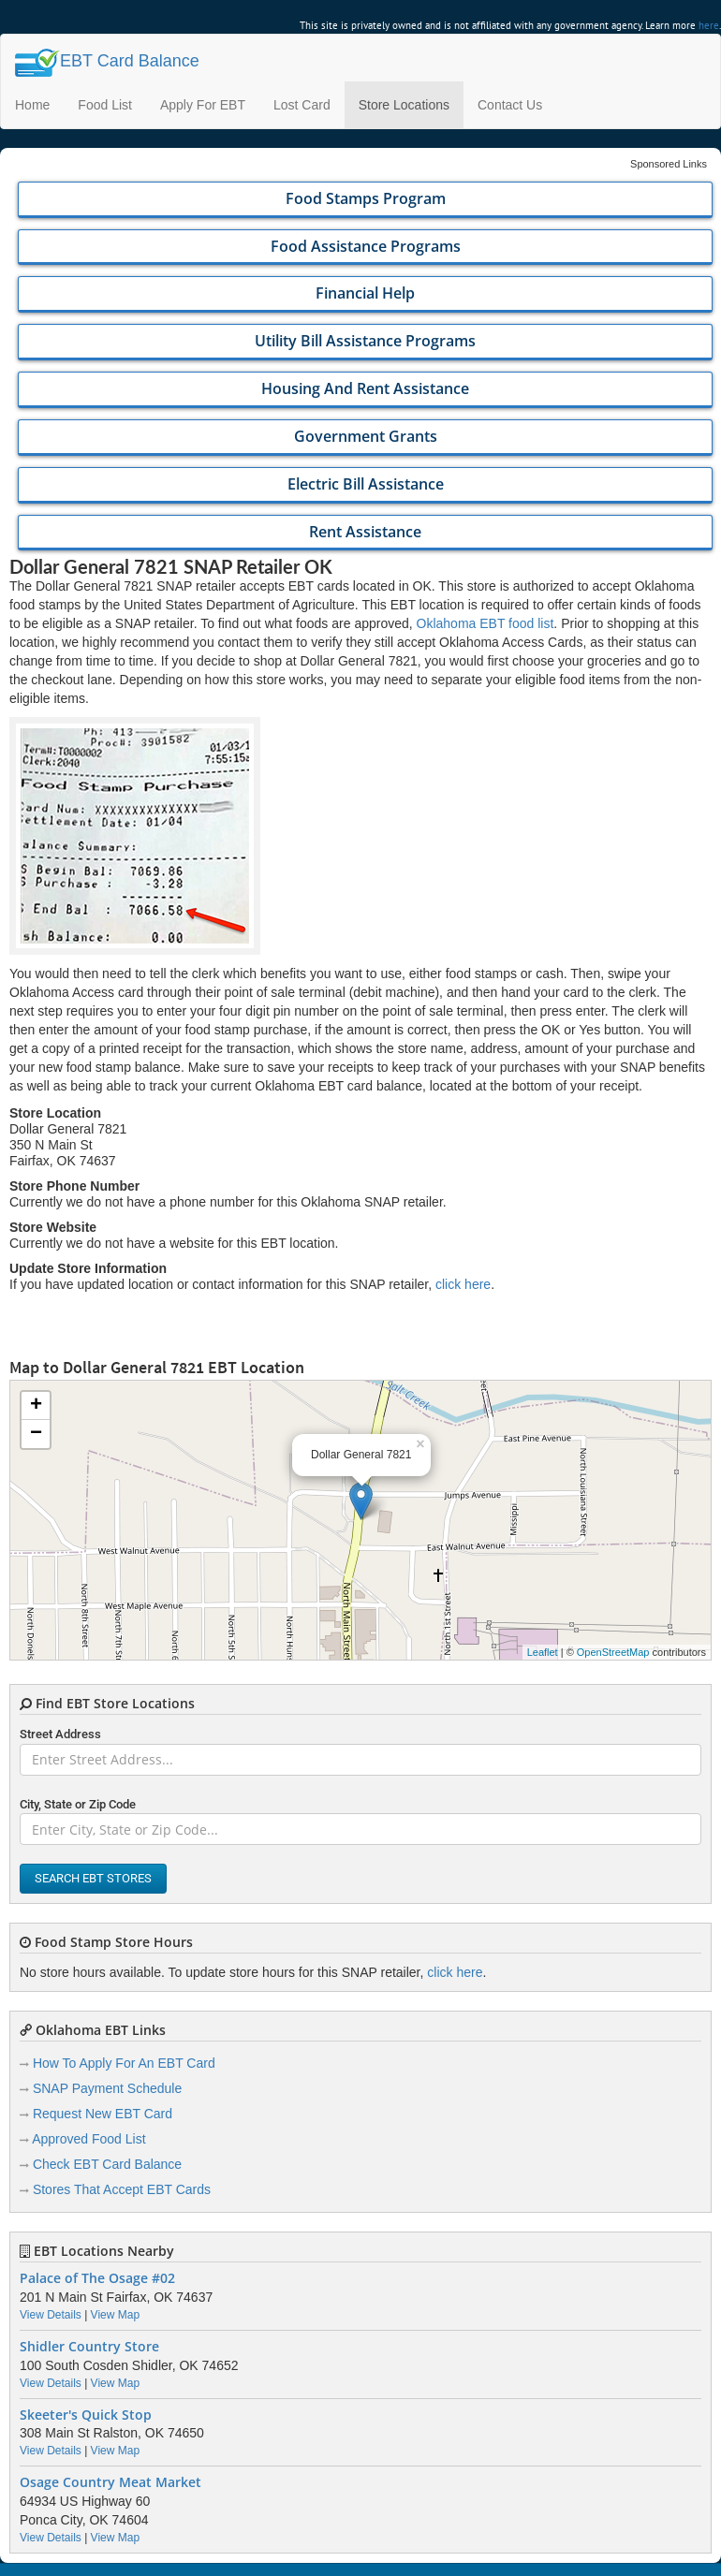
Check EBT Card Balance (107, 2164)
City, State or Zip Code (78, 1804)
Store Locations (404, 104)
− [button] (36, 1434)
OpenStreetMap (613, 1652)
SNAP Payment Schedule (107, 2088)
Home (32, 104)
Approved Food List (88, 2138)
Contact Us (510, 104)
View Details (50, 2314)
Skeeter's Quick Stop (86, 2415)
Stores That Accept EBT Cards (122, 2189)
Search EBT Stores (93, 1878)
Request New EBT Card (102, 2113)
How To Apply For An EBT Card (124, 2063)
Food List (105, 104)
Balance (107, 60)
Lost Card (302, 104)
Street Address (60, 1734)
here (709, 25)
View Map (115, 2314)
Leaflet (542, 1652)
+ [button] (36, 1406)
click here (463, 1284)
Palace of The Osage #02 (97, 2278)
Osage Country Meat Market (110, 2482)
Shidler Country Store (89, 2346)
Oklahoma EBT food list (485, 623)
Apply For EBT (202, 104)
